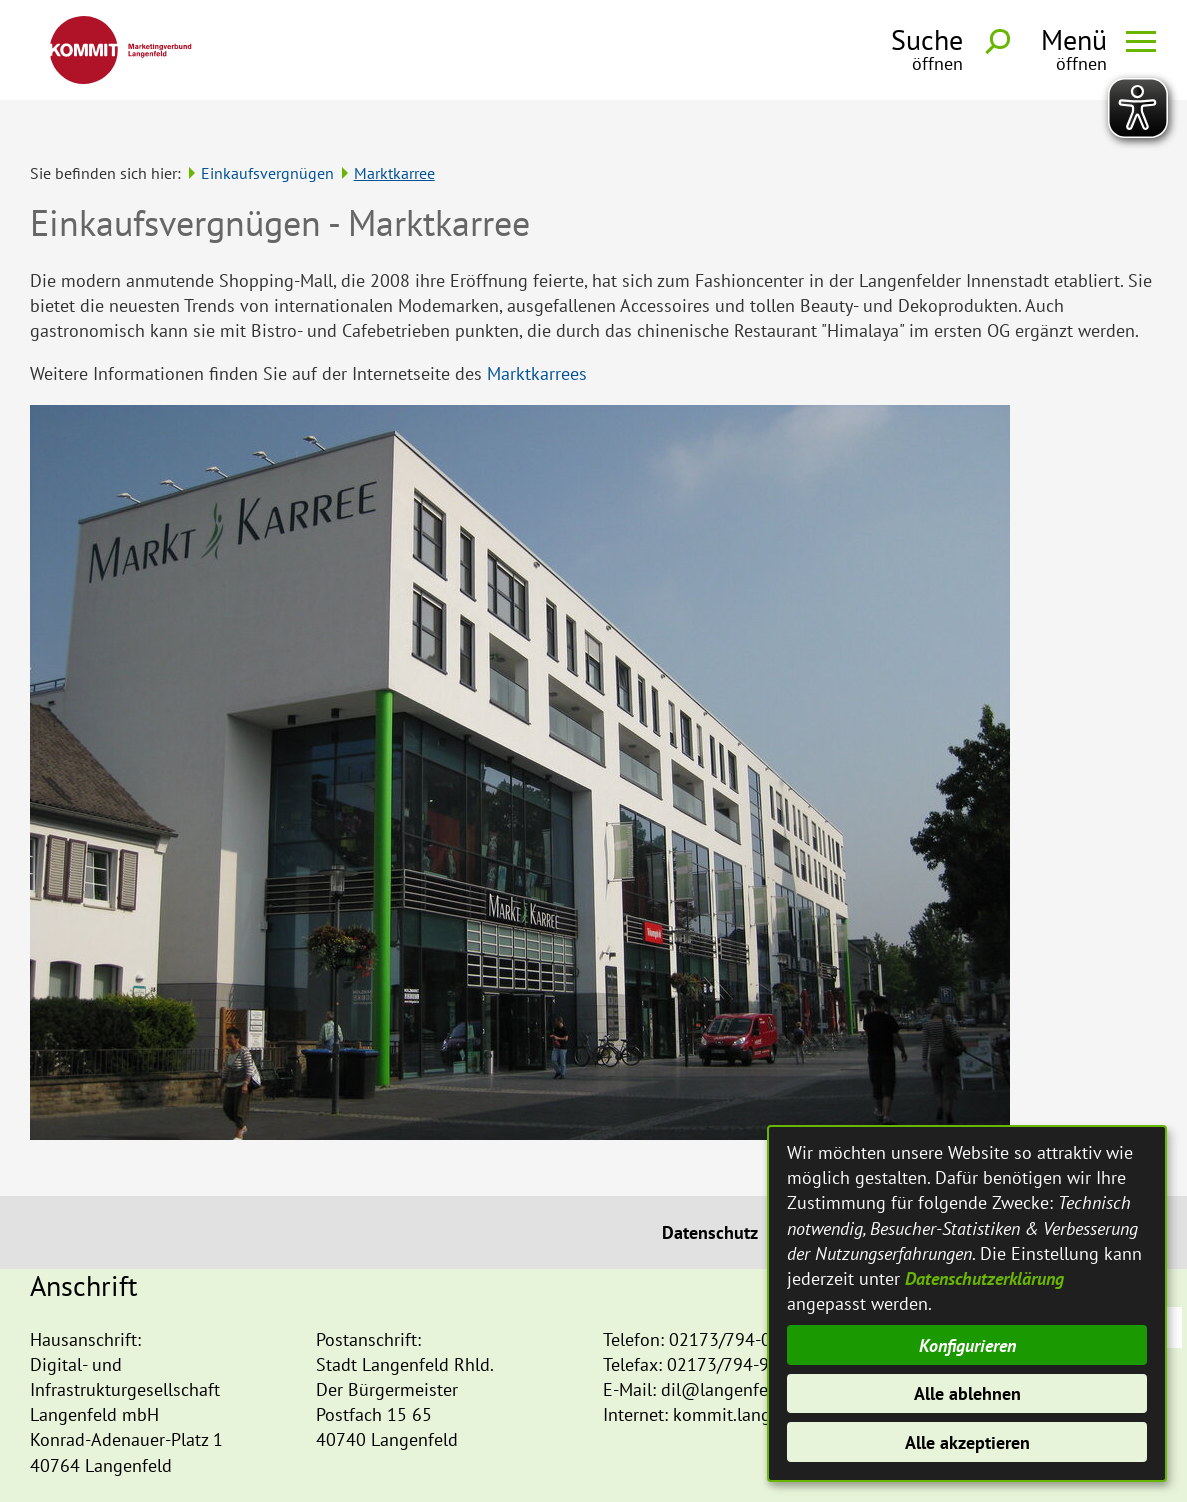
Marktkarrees (537, 335)
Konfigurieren (967, 1345)
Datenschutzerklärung (984, 1278)
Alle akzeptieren (967, 1442)
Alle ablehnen (967, 1393)
